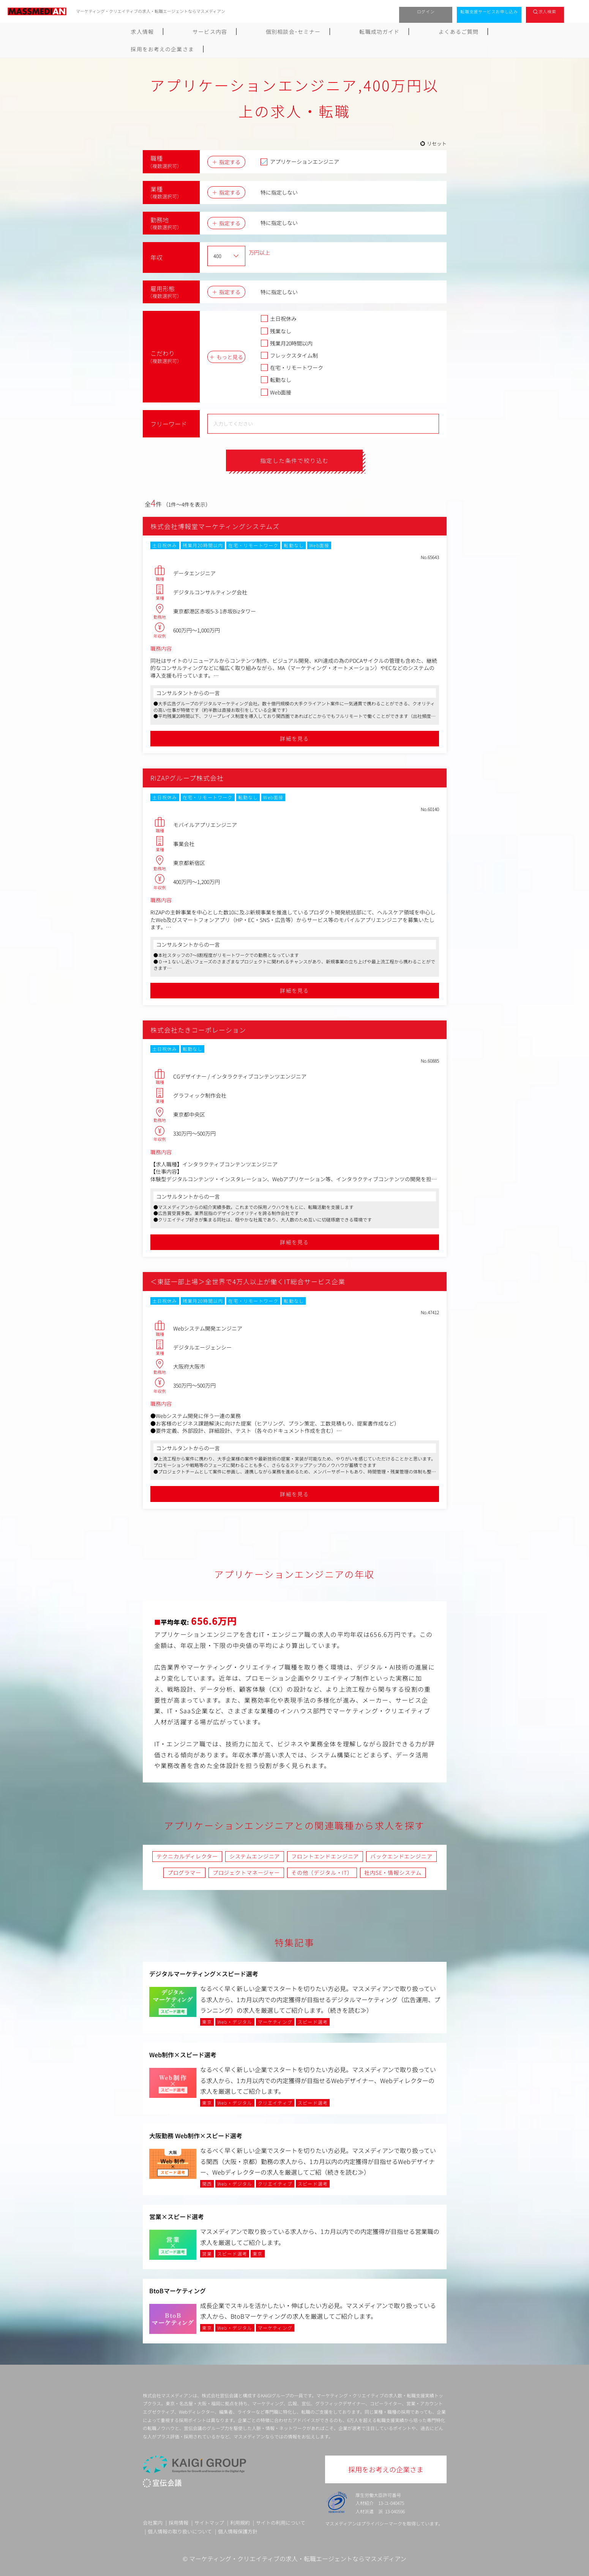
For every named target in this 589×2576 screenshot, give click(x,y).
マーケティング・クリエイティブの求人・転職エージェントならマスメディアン (297, 2558)
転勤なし (276, 379)
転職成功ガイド (314, 31)
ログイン (426, 11)
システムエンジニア (254, 1856)
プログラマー (184, 1872)
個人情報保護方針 (237, 2531)
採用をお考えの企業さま (443, 31)
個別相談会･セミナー (247, 31)
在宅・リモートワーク (292, 367)
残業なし (276, 331)
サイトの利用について (280, 2523)
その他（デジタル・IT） (322, 1872)
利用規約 (240, 2523)
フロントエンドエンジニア (325, 1856)
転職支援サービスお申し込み (489, 11)
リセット (437, 143)
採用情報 (178, 2523)
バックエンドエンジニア (401, 1856)
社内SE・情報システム (393, 1872)
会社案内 (153, 2523)
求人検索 (547, 11)
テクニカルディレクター (187, 1856)
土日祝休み (279, 318)
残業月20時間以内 (287, 343)
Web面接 (276, 392)
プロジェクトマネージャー (246, 1872)
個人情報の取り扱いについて (180, 2531)
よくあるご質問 (373, 31)
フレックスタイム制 (289, 355)
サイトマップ (209, 2523)
